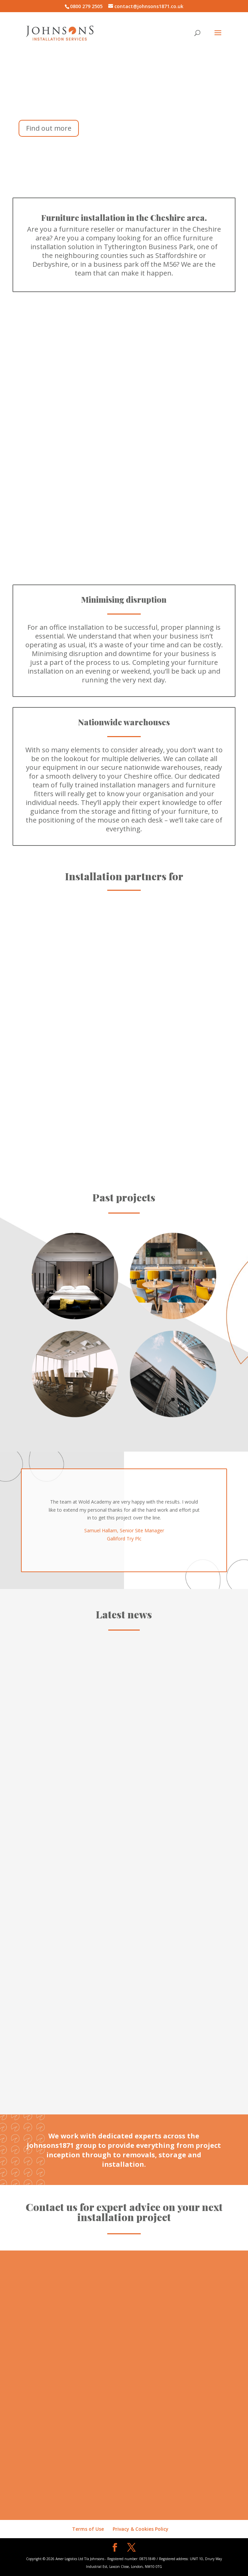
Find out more (48, 128)
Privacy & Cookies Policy (140, 2529)
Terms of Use (88, 2529)
